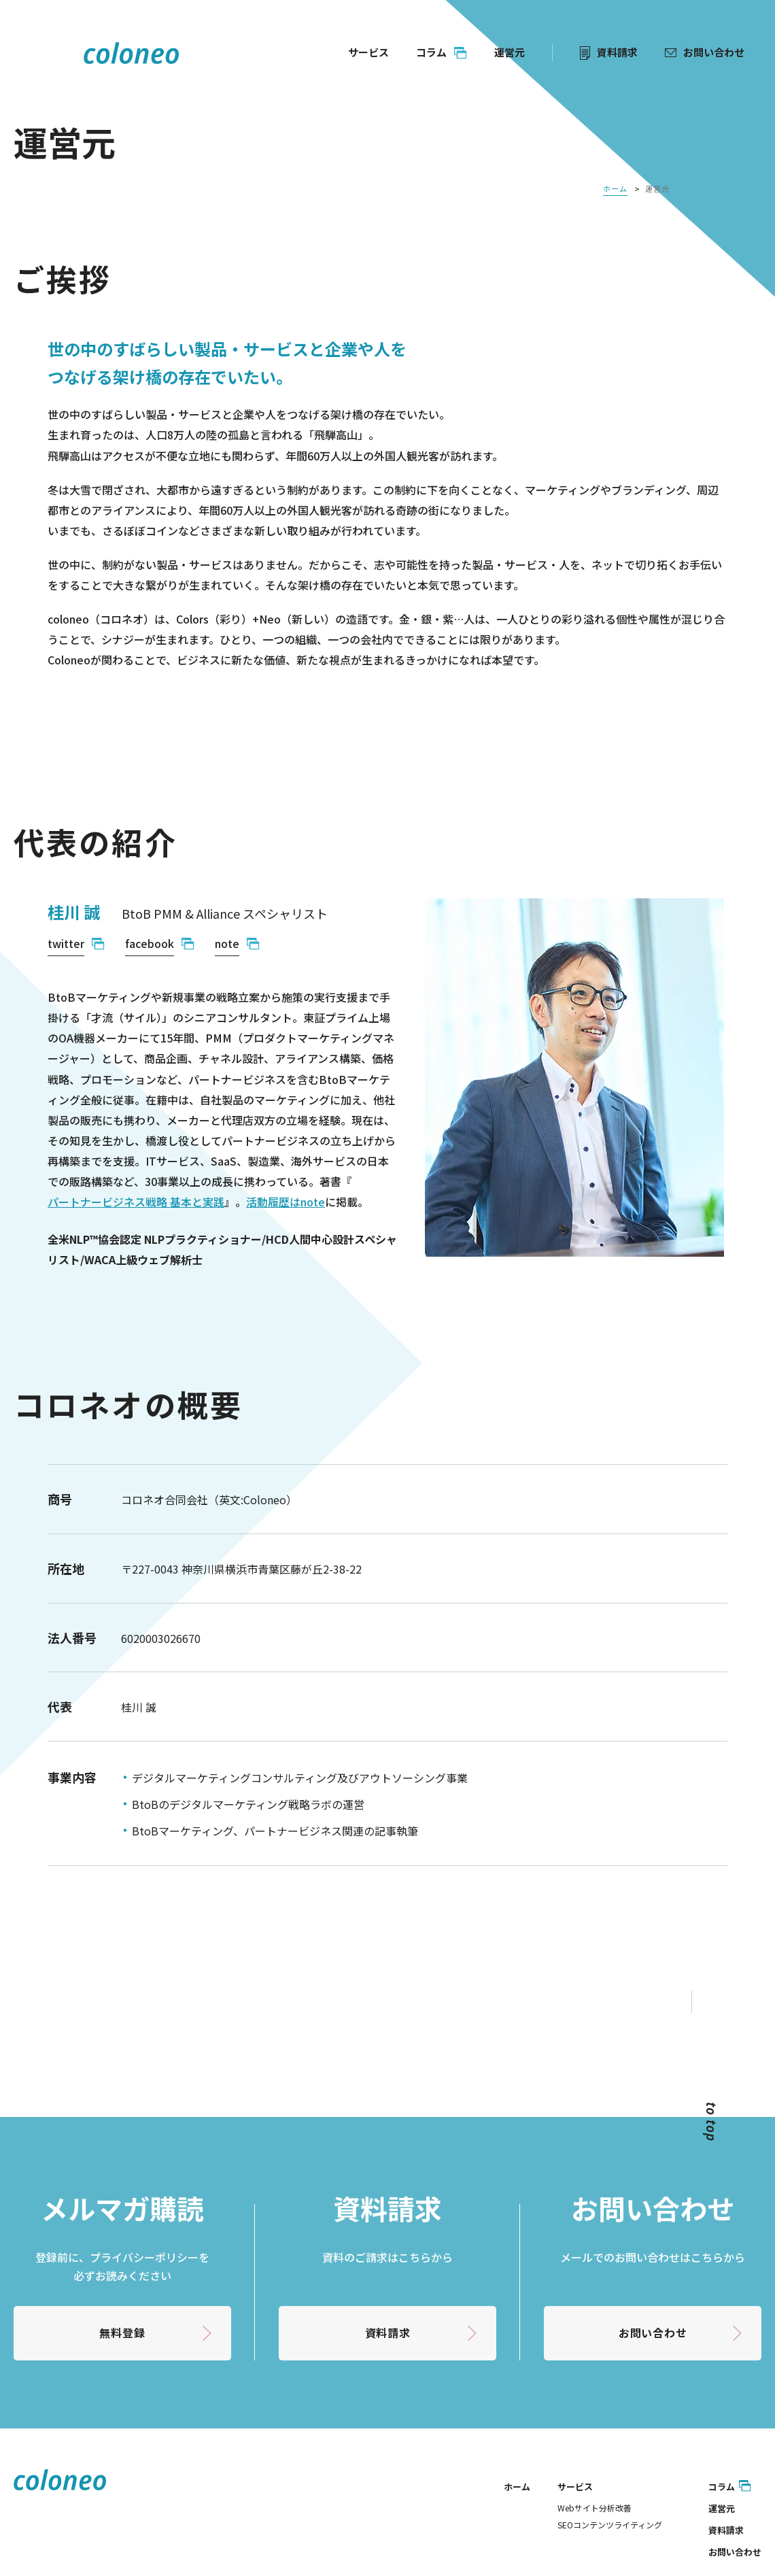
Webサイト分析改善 (594, 2507)
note (227, 943)
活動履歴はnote (285, 1201)
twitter (66, 943)
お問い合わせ (653, 2332)
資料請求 (388, 2332)
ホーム (517, 2486)
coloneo (131, 52)
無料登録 (122, 2332)
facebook (149, 943)
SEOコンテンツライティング (609, 2524)
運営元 (721, 2508)
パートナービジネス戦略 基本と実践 (136, 1201)
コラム (721, 2486)
